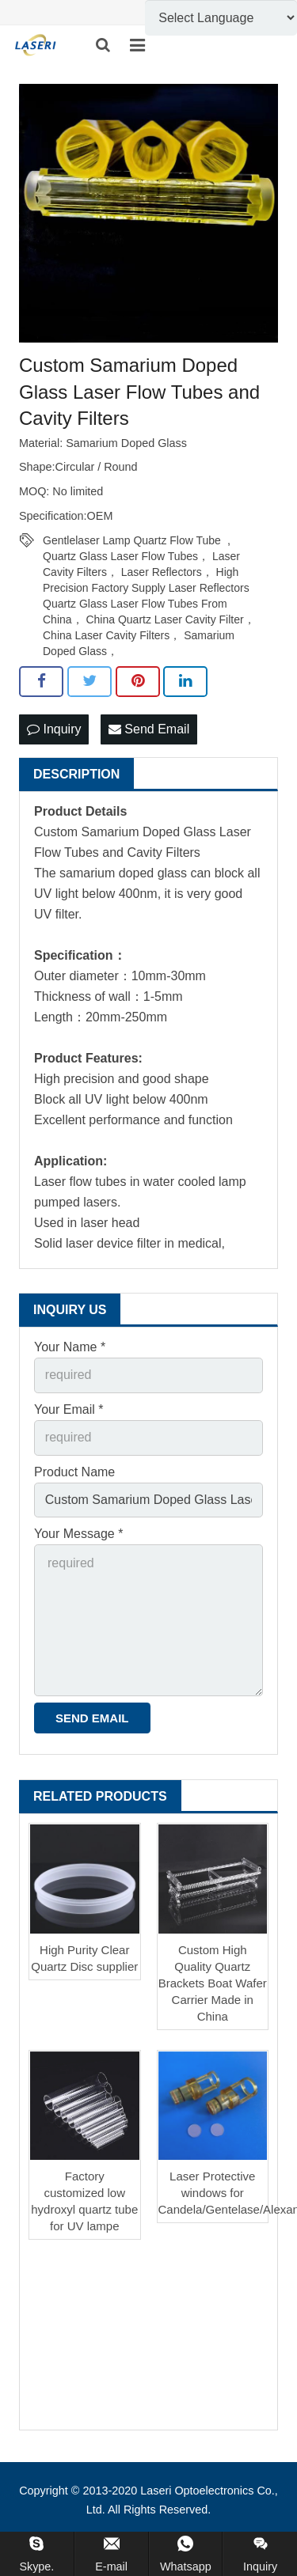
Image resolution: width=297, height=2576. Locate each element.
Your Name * (69, 1347)
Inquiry (54, 729)
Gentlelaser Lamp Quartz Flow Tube (132, 540)
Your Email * (68, 1409)
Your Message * (78, 1533)
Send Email (149, 729)
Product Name (74, 1472)
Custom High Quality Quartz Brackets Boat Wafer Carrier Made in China (212, 1983)
